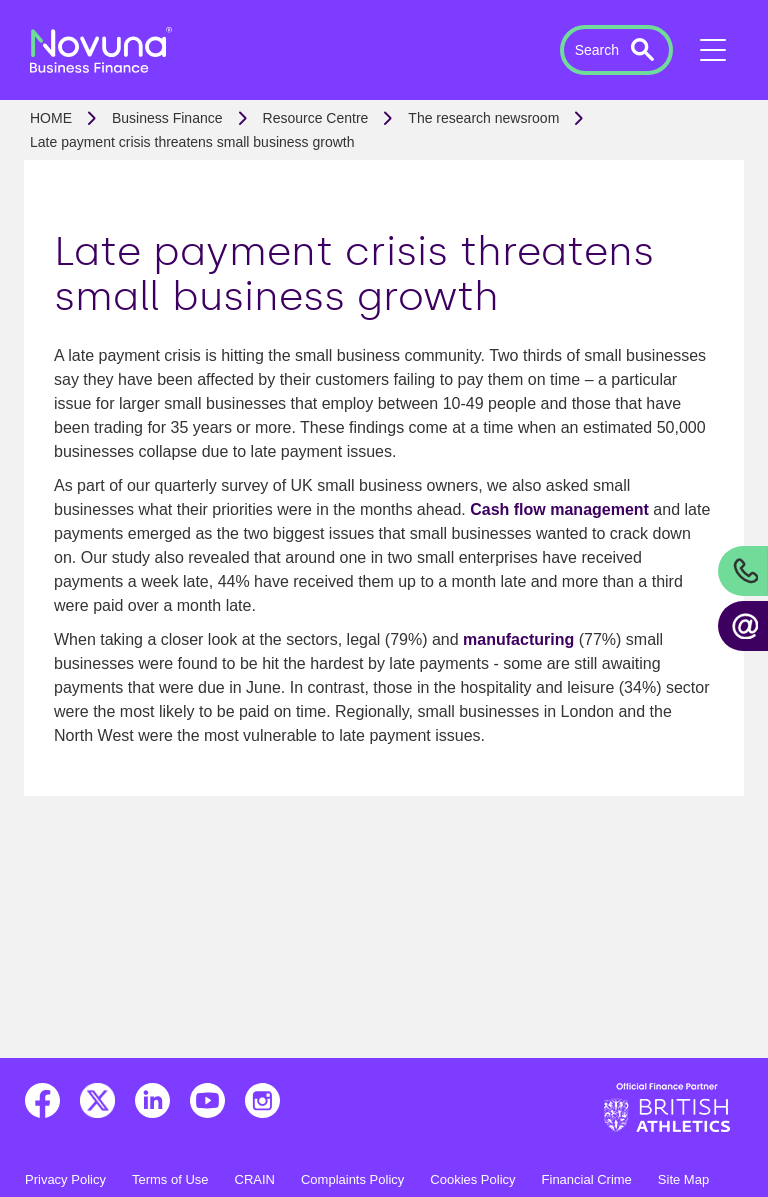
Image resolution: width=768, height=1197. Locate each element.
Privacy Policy (65, 1179)
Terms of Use (170, 1179)
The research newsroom (483, 118)
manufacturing (518, 639)
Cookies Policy (472, 1179)
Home (51, 118)
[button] (616, 50)
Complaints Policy (352, 1179)
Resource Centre (316, 118)
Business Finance (167, 118)
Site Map (683, 1179)
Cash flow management (559, 509)
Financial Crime (587, 1179)
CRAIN (255, 1179)
